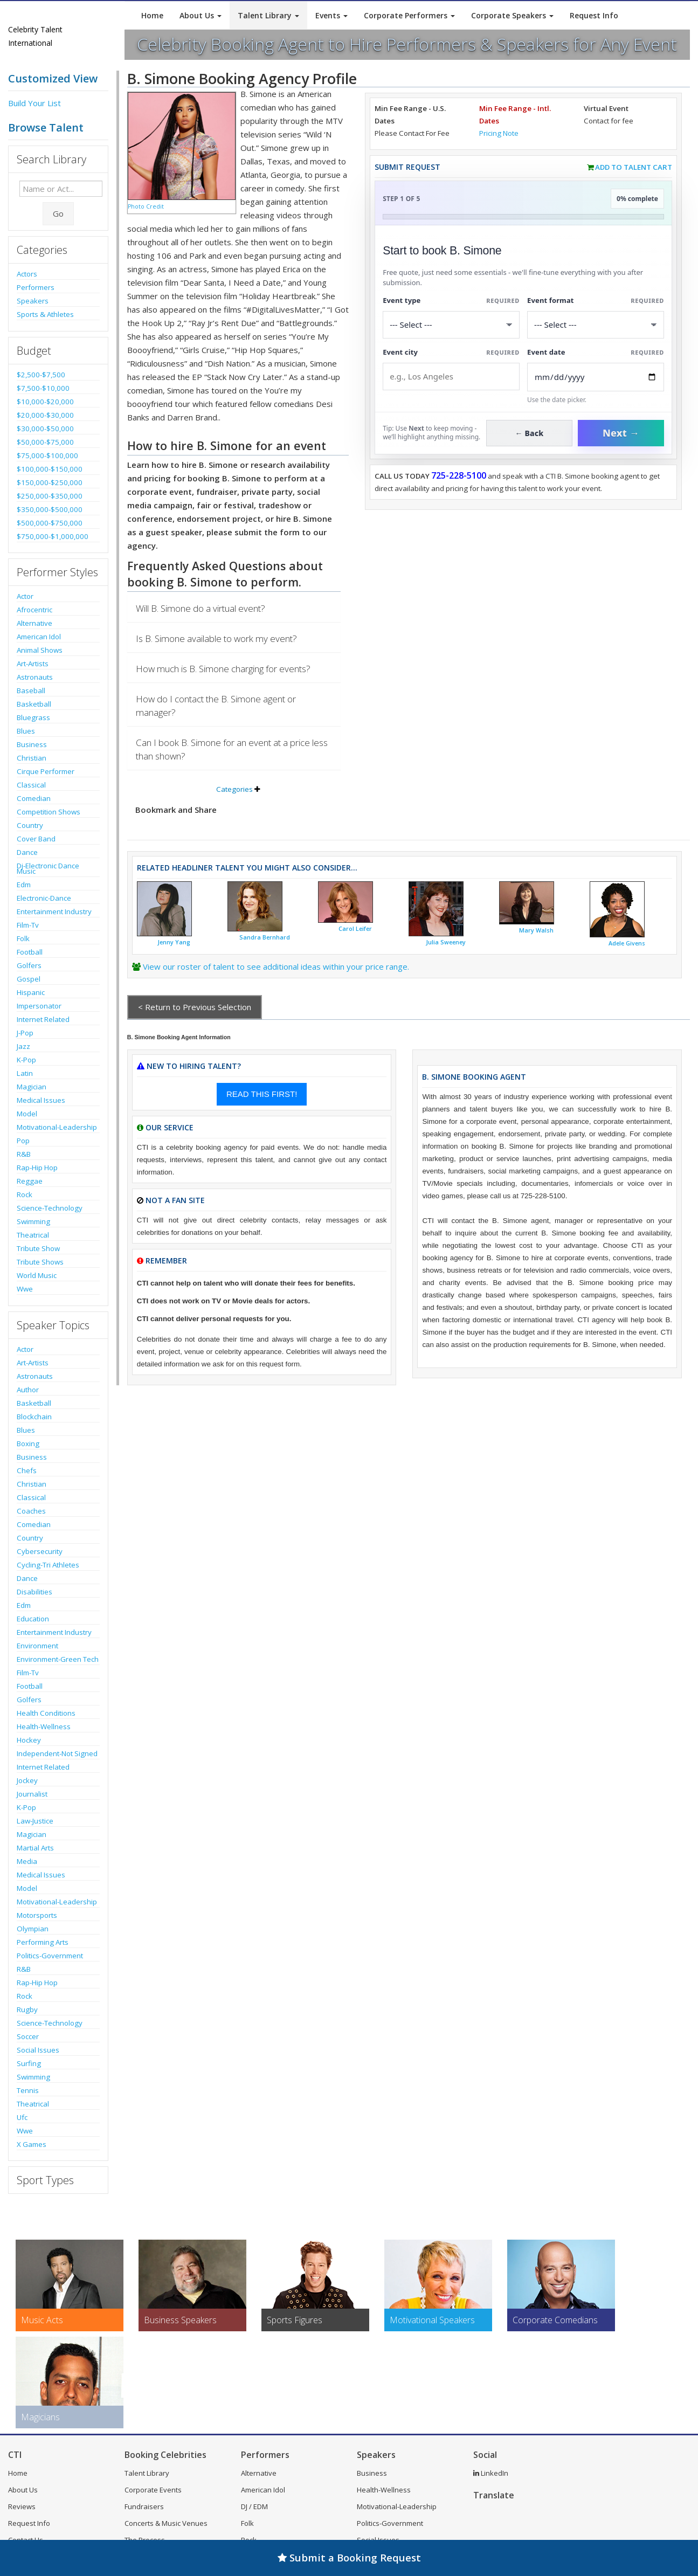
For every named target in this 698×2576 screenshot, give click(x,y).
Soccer (28, 2036)
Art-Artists (33, 663)
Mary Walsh (536, 930)
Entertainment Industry (54, 911)
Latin (25, 1073)
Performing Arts (42, 1942)
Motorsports (37, 1915)
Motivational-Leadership (57, 1127)
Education (33, 1618)
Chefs (27, 1470)
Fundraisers (144, 2506)
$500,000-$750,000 (49, 523)
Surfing (29, 2063)
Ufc (22, 2117)
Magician (31, 1086)
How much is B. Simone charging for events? (223, 668)
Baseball (31, 690)
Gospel (28, 979)
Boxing (28, 1443)
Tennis (28, 2090)
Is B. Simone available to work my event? (216, 638)
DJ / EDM (254, 2506)
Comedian (34, 798)
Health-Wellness (44, 1726)
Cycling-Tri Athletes (48, 1564)
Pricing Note (499, 133)
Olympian (33, 1928)
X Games (31, 2144)
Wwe (25, 1289)
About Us (200, 15)
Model (27, 1113)
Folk (23, 938)
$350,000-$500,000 (49, 509)
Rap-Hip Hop (37, 1167)
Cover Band (36, 838)
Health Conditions (46, 1713)
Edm (24, 884)
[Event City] (451, 376)
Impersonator (39, 1006)
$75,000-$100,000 (47, 455)
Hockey (29, 1740)
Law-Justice (35, 1821)
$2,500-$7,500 (41, 374)
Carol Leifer (355, 929)
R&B (24, 1154)
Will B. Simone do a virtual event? (200, 608)
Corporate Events (153, 2490)
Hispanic (31, 992)
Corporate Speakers (512, 15)
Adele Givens (627, 943)
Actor (25, 596)
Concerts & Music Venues (166, 2523)
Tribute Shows (40, 1262)
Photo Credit (146, 206)
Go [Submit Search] (58, 213)
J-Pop (25, 1032)
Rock (24, 1194)
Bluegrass (33, 717)
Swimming (33, 1221)
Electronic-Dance (44, 898)
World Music (37, 1275)
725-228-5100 (458, 475)
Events (331, 15)
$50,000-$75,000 (45, 442)
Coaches (31, 1511)
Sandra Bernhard (264, 937)
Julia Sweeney (446, 942)
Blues (26, 731)
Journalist (32, 1794)
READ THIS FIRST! (261, 1094)
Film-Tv (28, 925)
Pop (23, 1140)
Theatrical (33, 1235)
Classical (31, 785)
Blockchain (34, 1416)
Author (28, 1389)
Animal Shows (40, 650)
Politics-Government (50, 1955)
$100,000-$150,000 (49, 469)
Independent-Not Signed (57, 1753)
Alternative (34, 623)
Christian (31, 758)
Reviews (22, 2506)
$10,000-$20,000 (45, 401)
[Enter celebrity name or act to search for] (60, 189)
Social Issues (38, 2050)
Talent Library (268, 15)
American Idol (39, 636)
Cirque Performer (45, 771)
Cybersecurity (40, 1551)
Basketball (34, 704)
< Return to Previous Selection (194, 1007)
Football (30, 952)
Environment (37, 1645)
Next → (621, 432)
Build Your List (34, 103)
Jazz (23, 1046)
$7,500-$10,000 (43, 388)
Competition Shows (48, 811)
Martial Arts (35, 1847)
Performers (35, 287)
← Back (529, 433)
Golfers (29, 965)
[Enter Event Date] (595, 377)
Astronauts (35, 677)
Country (30, 825)
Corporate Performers (409, 15)
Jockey (27, 1780)
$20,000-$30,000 (45, 415)
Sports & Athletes (45, 314)
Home (152, 15)
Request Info (594, 15)
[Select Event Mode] (595, 325)
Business (32, 744)
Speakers (33, 300)
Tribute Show (38, 1248)
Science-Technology (49, 1208)
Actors (27, 274)
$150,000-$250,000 (49, 482)
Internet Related (43, 1019)
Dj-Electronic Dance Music (48, 868)
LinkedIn (490, 2473)
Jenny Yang (173, 942)
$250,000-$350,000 (49, 496)
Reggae (30, 1181)
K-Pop (26, 1059)
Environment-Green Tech (58, 1659)
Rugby (27, 2009)
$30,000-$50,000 (45, 428)
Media (27, 1861)
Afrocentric (34, 609)
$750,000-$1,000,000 (52, 536)
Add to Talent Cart (633, 167)
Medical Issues (41, 1100)
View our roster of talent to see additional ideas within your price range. (276, 966)
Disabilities (34, 1591)
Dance (27, 852)
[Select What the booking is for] (451, 325)
